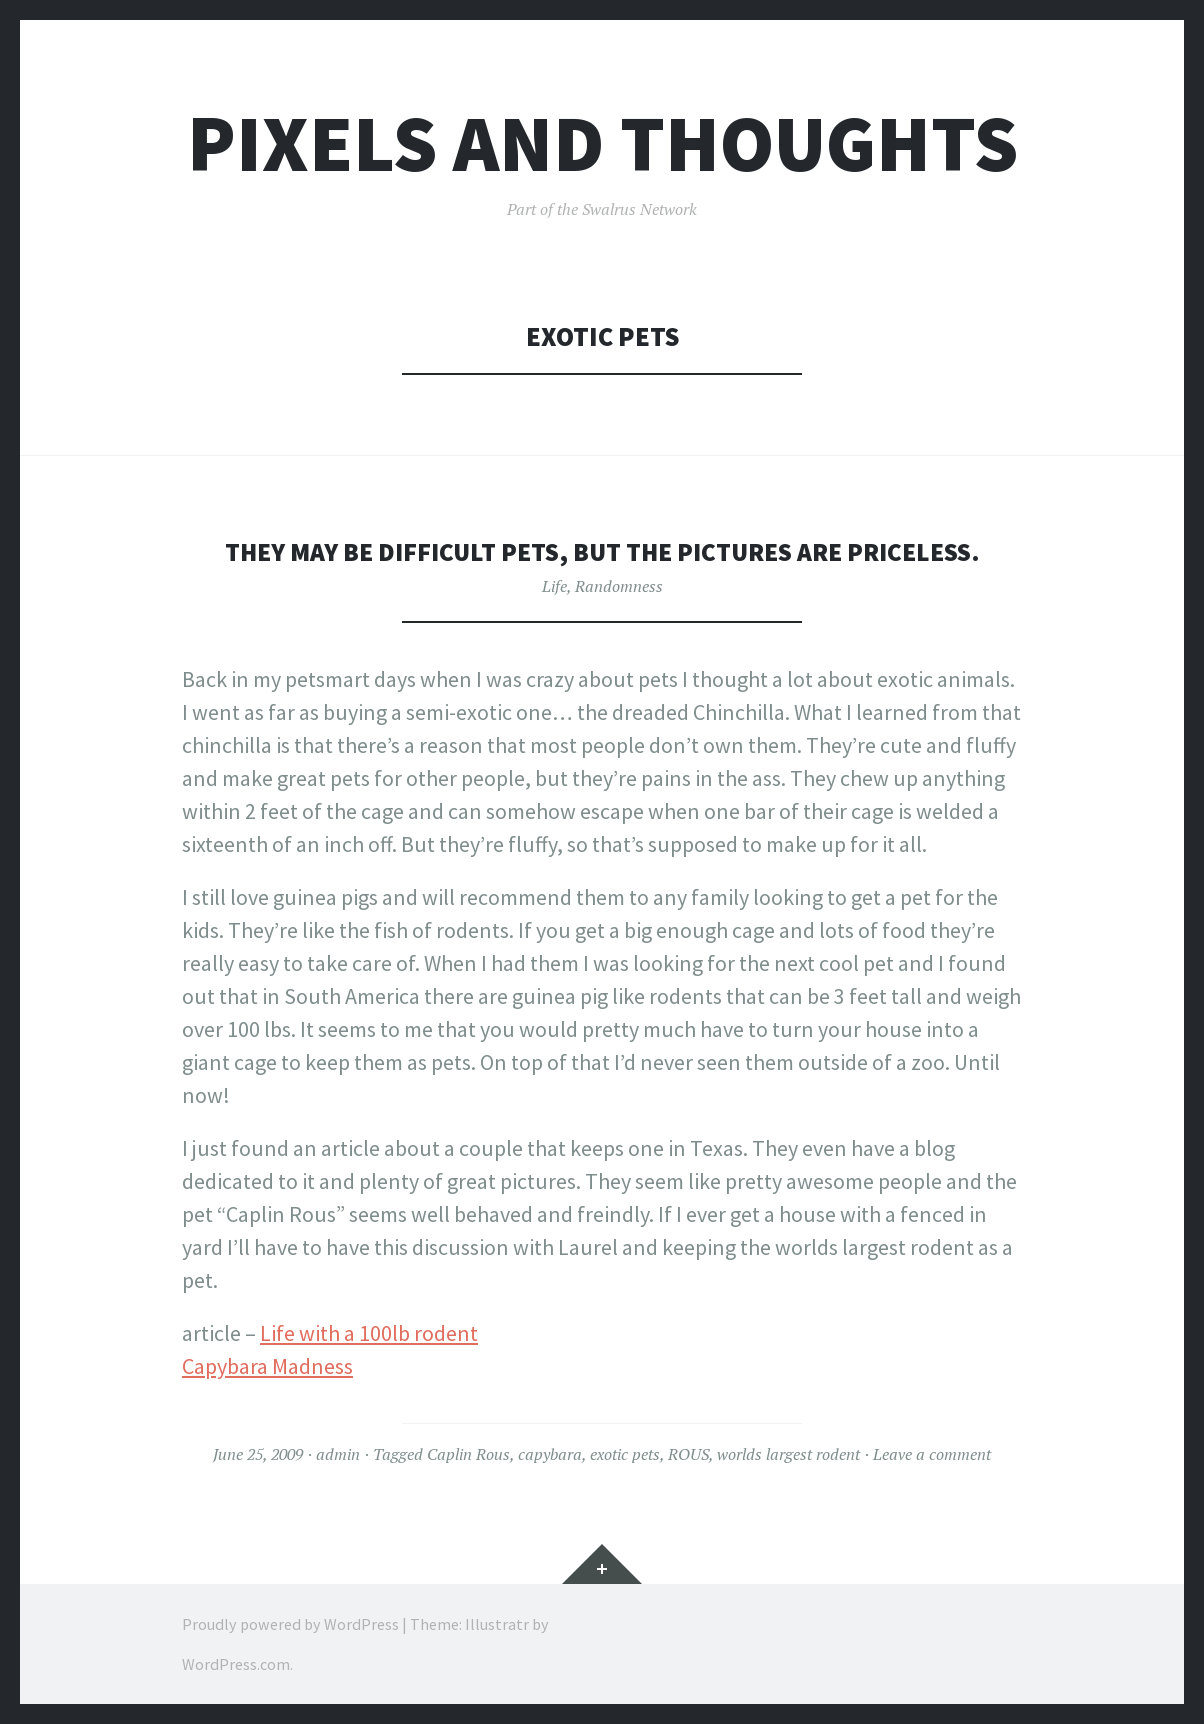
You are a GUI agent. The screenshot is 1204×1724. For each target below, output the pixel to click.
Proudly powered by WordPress (290, 1624)
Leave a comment (932, 1454)
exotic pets (625, 1454)
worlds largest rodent (788, 1454)
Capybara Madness (267, 1366)
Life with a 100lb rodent (369, 1333)
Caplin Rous (468, 1454)
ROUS (688, 1454)
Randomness (619, 586)
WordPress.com (236, 1664)
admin (338, 1454)
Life (554, 586)
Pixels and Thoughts (602, 143)
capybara (550, 1454)
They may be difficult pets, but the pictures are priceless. (602, 551)
